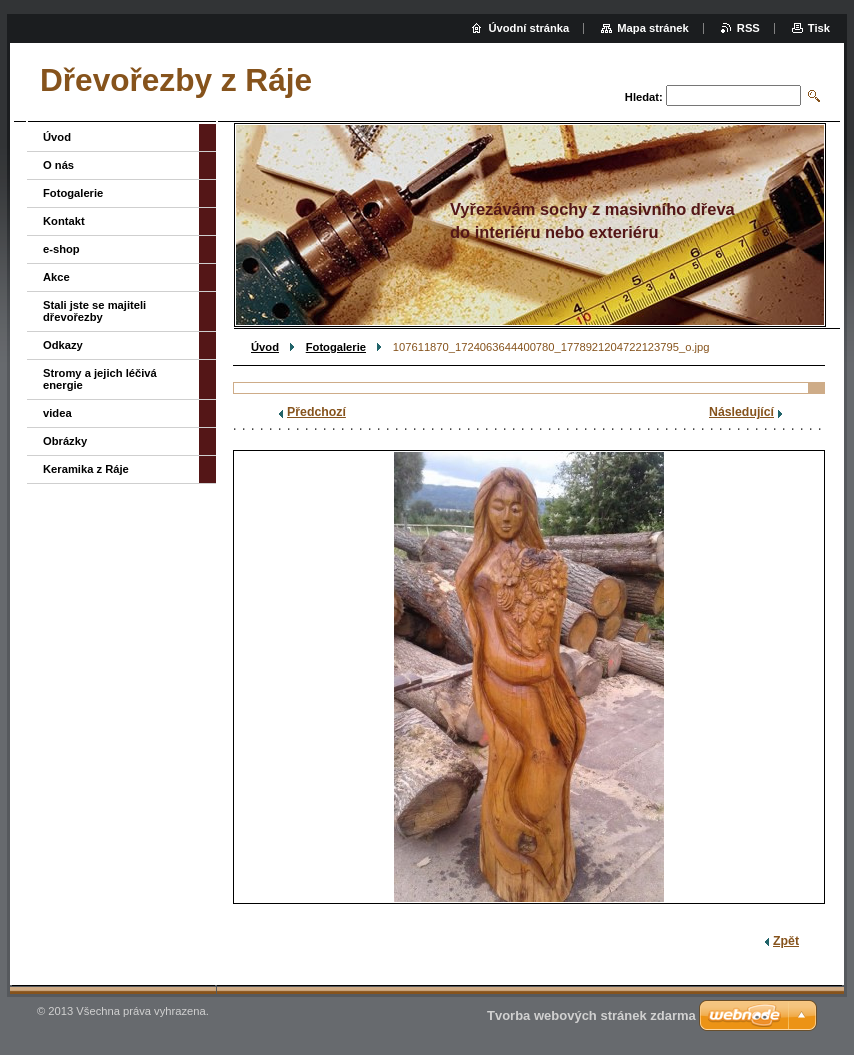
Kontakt (64, 221)
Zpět (786, 941)
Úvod (265, 347)
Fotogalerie (336, 347)
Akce (56, 277)
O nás (58, 165)
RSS (748, 28)
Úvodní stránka (528, 28)
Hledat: (644, 97)
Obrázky (65, 441)
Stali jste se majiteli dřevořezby (94, 311)
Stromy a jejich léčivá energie (100, 379)
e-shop (61, 249)
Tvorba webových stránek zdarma (591, 1015)
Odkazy (63, 345)
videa (57, 413)
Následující (741, 412)
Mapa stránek (653, 28)
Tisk (819, 28)
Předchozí (316, 412)
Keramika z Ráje (86, 469)
